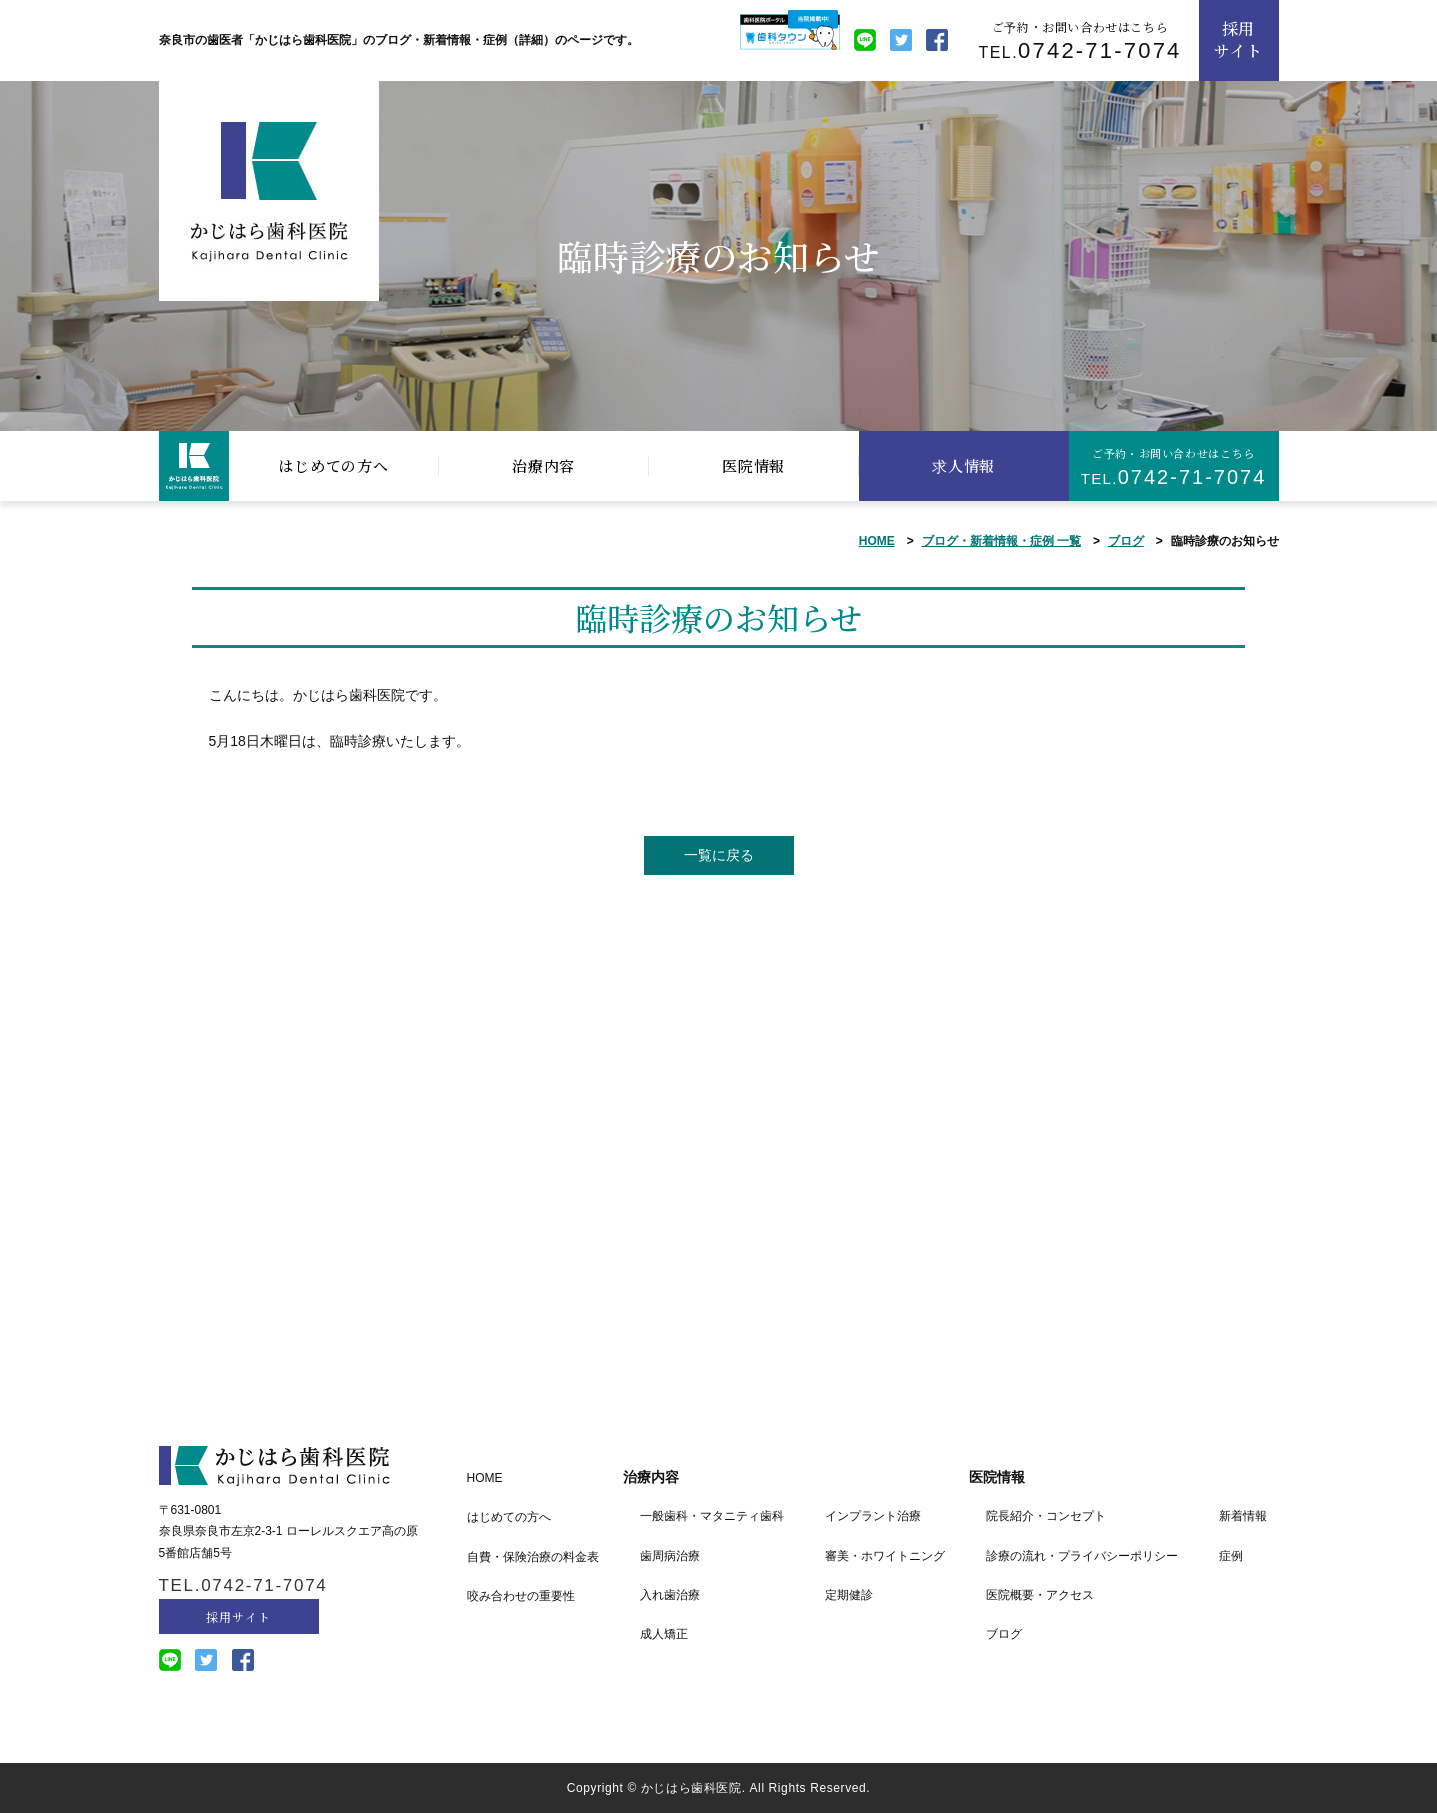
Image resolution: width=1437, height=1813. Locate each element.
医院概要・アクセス (1040, 1595)
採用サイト (1238, 40)
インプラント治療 (873, 1516)
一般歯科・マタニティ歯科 (712, 1516)
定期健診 (849, 1595)
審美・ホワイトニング (885, 1556)
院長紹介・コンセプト (1046, 1516)
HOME (877, 541)
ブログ (1126, 541)
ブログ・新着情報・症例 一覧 (1001, 541)
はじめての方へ (333, 465)
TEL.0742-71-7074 (243, 1585)
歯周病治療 (670, 1556)
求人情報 (963, 465)
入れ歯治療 (670, 1595)
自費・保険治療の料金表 (533, 1557)
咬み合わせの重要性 (521, 1596)
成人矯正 (664, 1634)
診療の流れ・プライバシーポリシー (1082, 1556)
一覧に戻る (719, 855)
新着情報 (1243, 1516)
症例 (1231, 1556)
